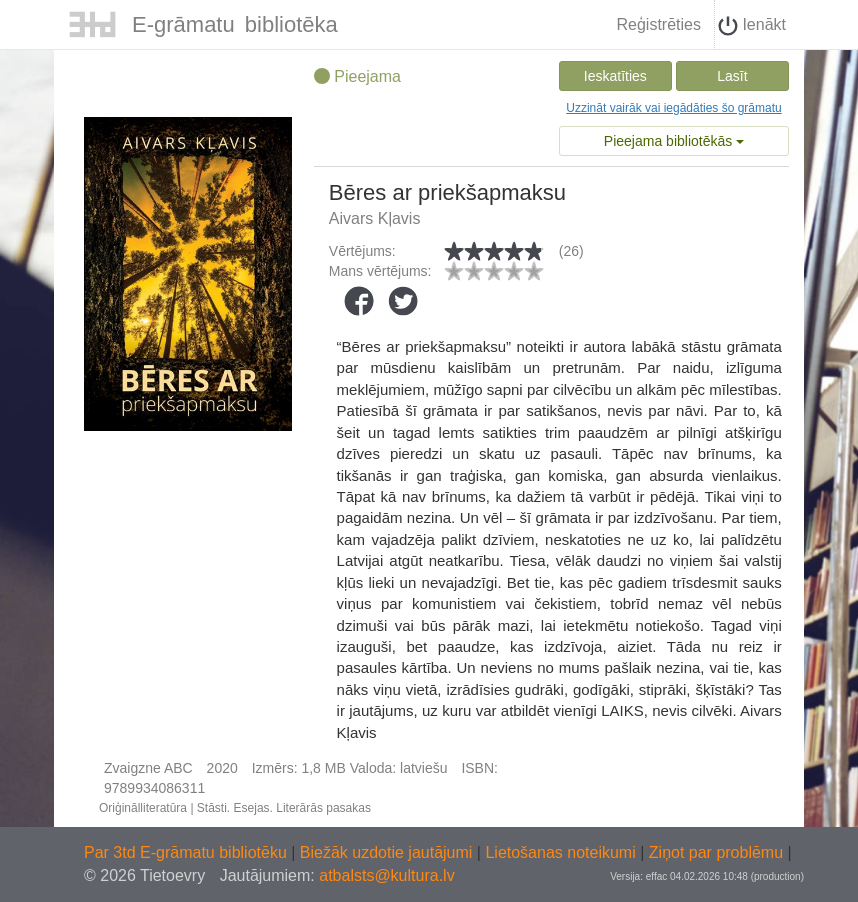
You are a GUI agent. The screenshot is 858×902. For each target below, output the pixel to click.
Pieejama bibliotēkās (674, 141)
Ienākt (752, 26)
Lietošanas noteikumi (562, 852)
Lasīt (732, 76)
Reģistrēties (658, 24)
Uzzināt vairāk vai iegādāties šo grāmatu (673, 108)
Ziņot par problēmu (716, 852)
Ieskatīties (615, 76)
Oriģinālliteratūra (143, 808)
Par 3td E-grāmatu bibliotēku (187, 852)
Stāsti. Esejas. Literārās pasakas (284, 808)
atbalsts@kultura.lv (386, 875)
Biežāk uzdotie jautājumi (388, 852)
